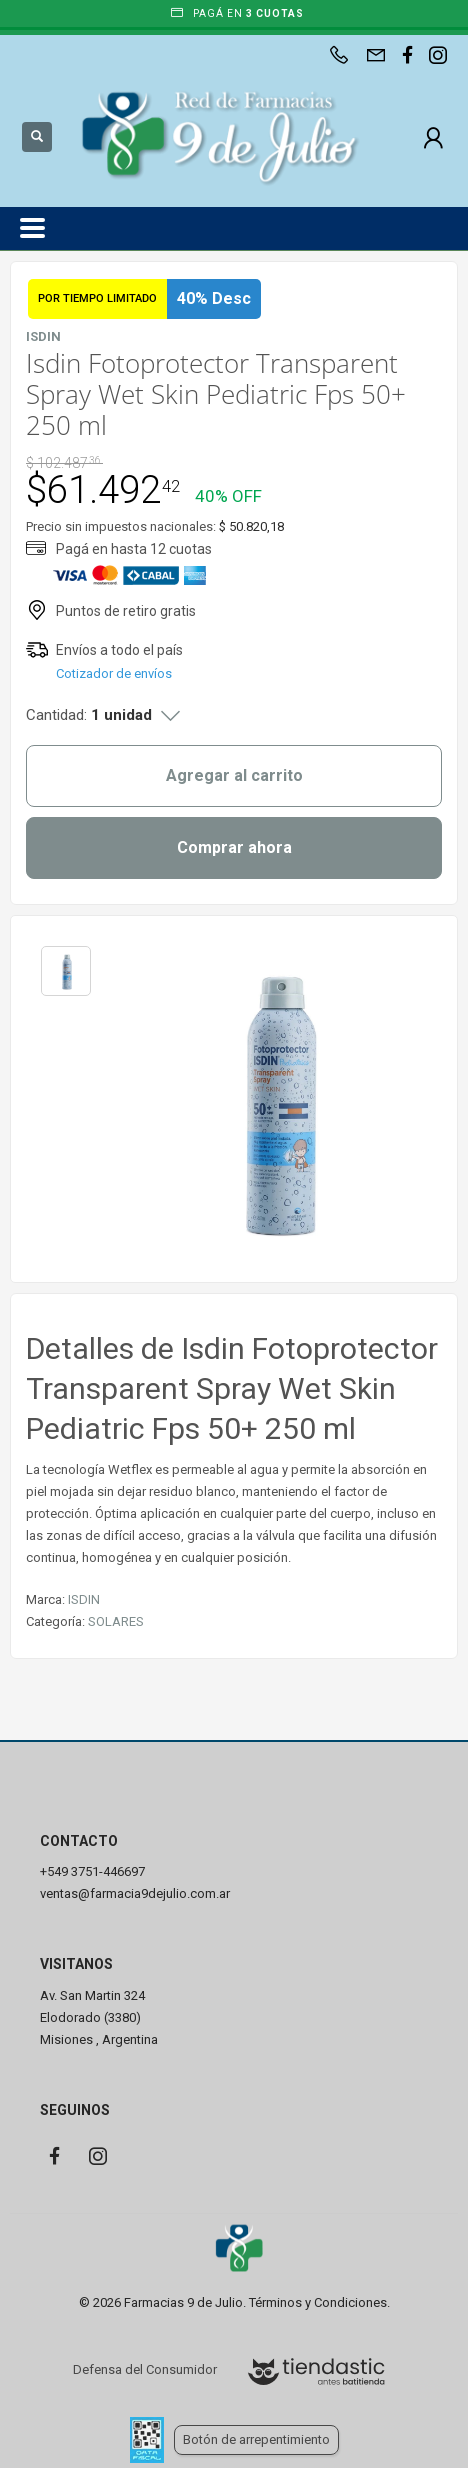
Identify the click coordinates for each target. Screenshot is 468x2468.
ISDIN (84, 1599)
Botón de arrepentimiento (256, 2439)
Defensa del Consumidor (145, 2369)
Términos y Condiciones (318, 2302)
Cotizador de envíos (114, 673)
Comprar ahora (234, 847)
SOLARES (116, 1621)
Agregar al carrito (234, 775)
